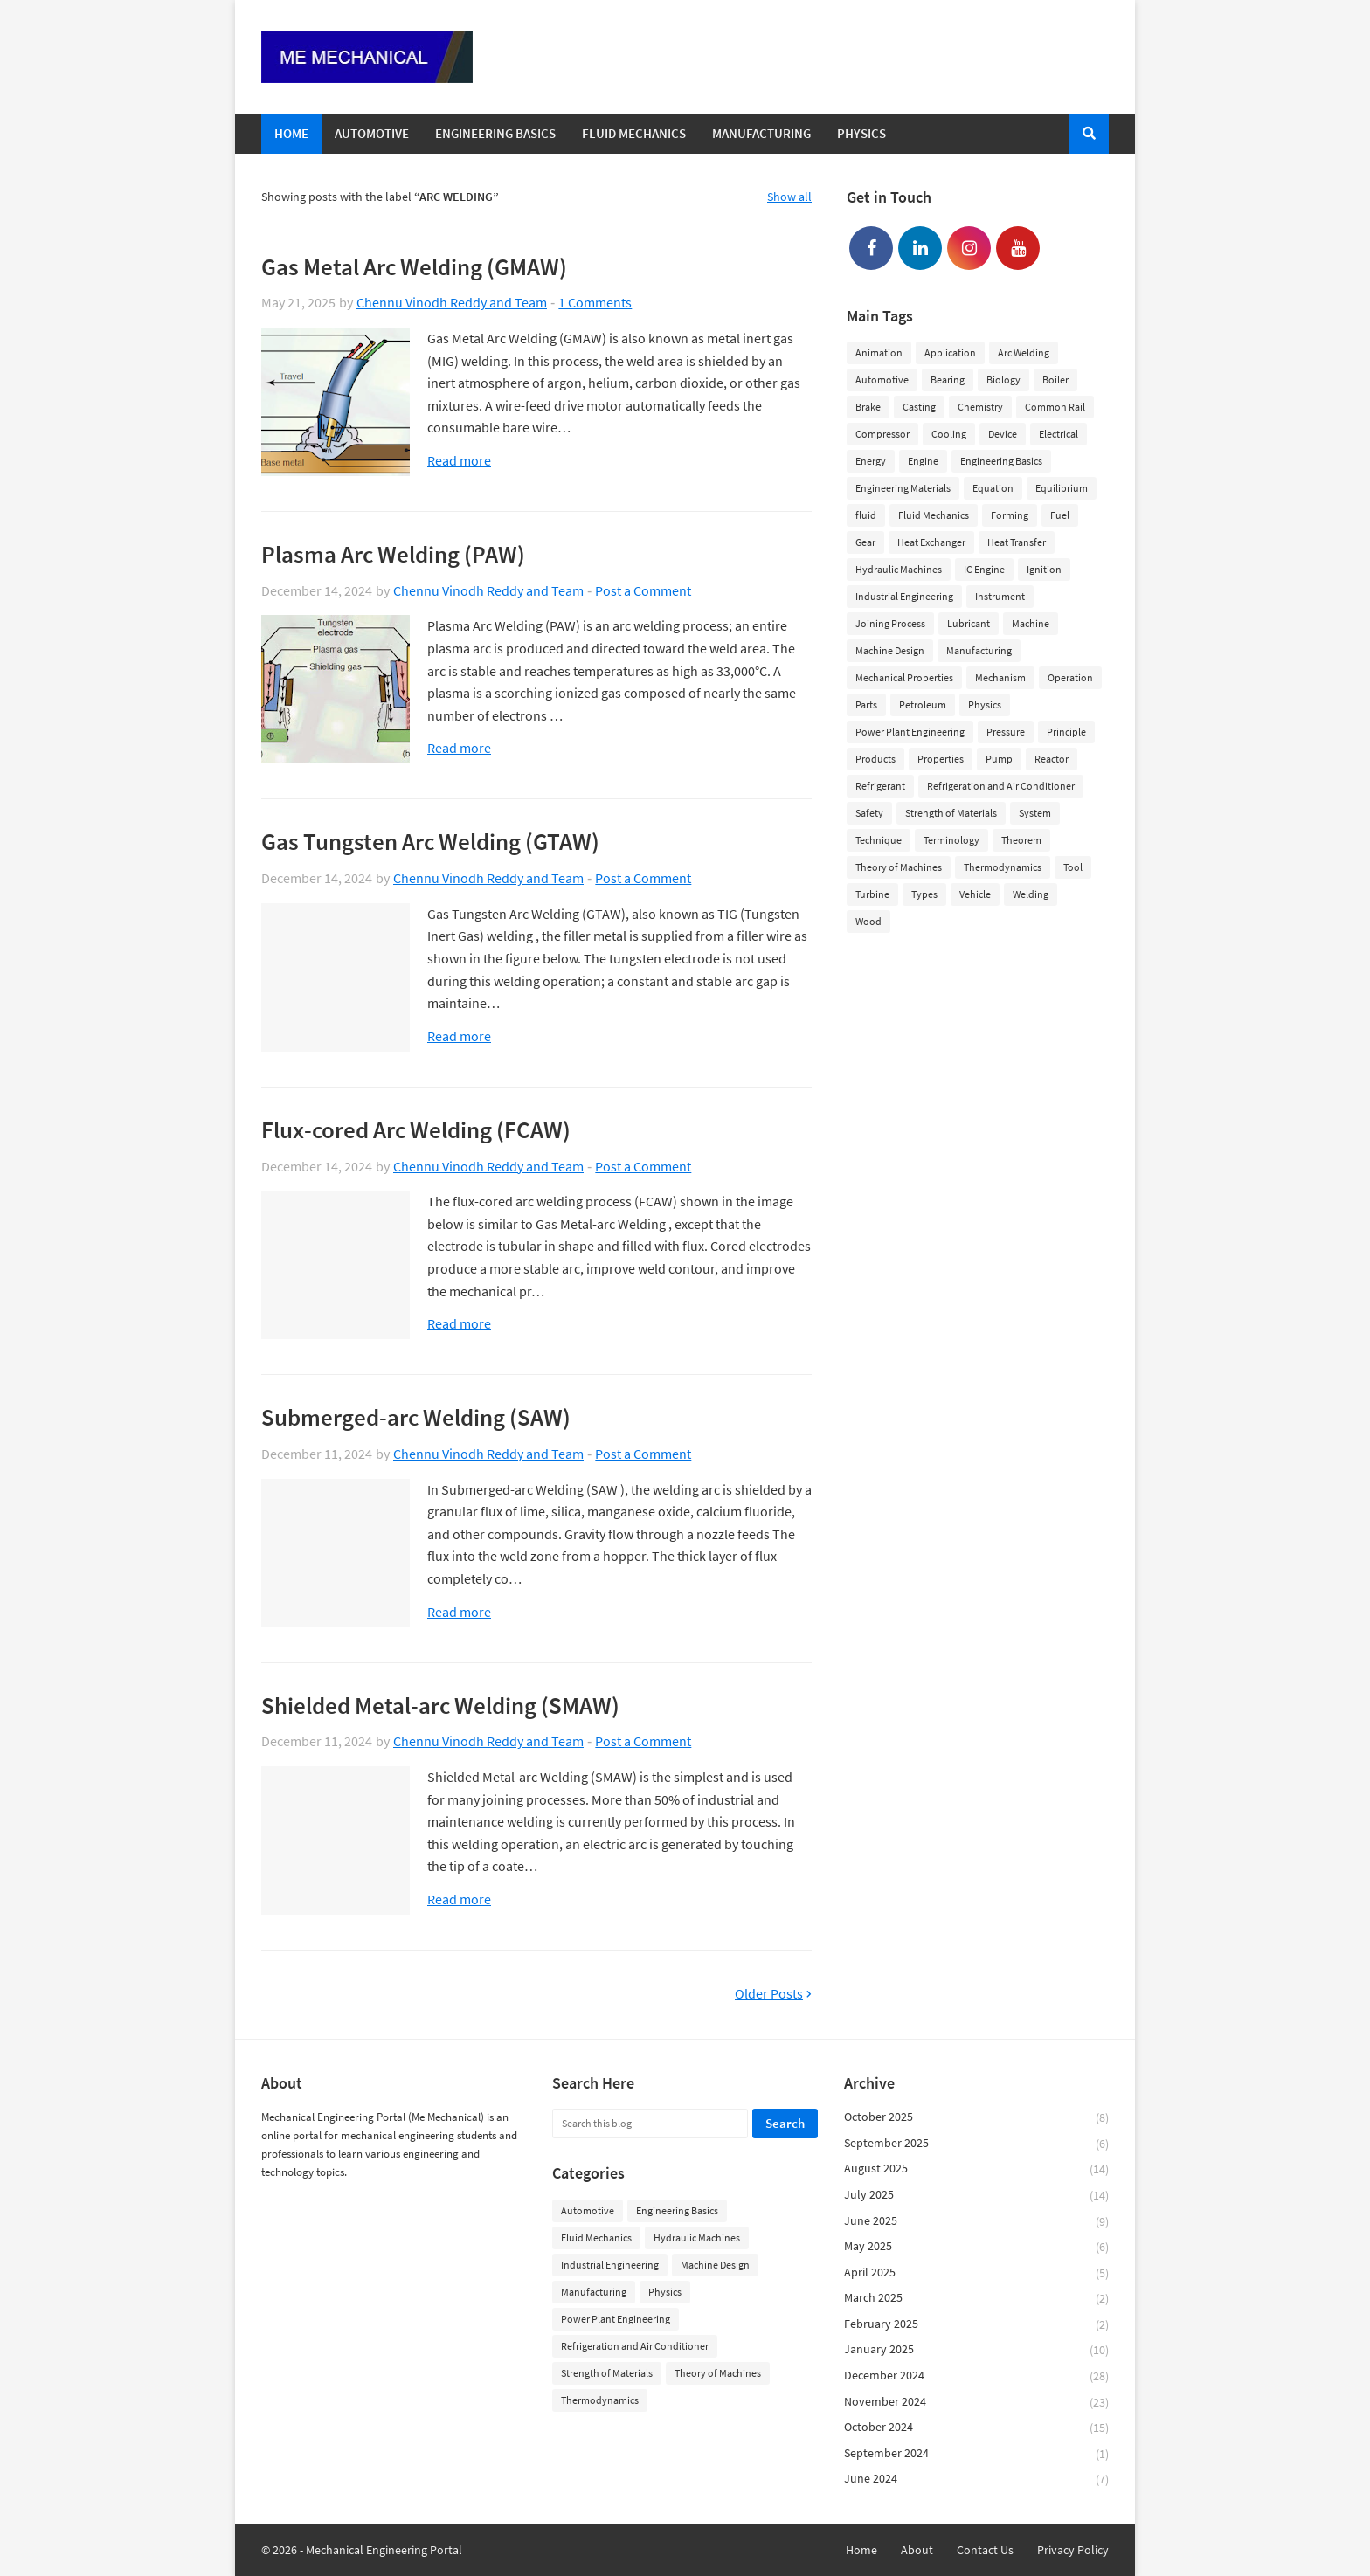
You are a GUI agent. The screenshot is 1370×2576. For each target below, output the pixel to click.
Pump (999, 758)
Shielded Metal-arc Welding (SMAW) (440, 1705)
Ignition (1044, 569)
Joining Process (890, 623)
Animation (879, 352)
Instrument (1000, 596)
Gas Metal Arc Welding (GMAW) (414, 266)
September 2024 (976, 2454)
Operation (1070, 677)
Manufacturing (979, 650)
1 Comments (595, 302)
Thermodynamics (1002, 867)
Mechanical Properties (904, 677)
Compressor (882, 433)
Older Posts (769, 1994)
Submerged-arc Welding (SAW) (416, 1417)
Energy (870, 460)
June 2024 (976, 2479)
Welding (1030, 894)
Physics (984, 704)
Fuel (1059, 514)
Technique (878, 839)
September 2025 (976, 2144)
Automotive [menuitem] (372, 133)
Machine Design (889, 650)
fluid (865, 514)
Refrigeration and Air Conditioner (1001, 785)
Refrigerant (880, 785)
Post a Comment (643, 590)
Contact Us (985, 2550)
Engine (923, 460)
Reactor (1051, 758)
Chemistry (980, 406)
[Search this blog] (649, 2123)
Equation (993, 487)
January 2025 (976, 2350)
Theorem (1021, 839)
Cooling (948, 433)
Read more (459, 460)
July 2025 (976, 2195)
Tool (1073, 867)
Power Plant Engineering (910, 731)
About (917, 2550)
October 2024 (976, 2428)
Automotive (882, 379)
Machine (1030, 623)
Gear (865, 542)
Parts (866, 704)
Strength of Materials (951, 812)
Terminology (951, 839)
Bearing (948, 379)
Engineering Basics (1001, 460)
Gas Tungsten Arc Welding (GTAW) (430, 841)
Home (861, 2550)
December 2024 (976, 2376)
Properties (940, 758)
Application (950, 352)
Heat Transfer (1016, 542)
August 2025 (976, 2169)
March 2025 (976, 2298)
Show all (789, 196)
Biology (1003, 379)
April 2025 (976, 2273)
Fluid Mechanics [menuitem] (634, 133)
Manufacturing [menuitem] (761, 133)
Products (875, 758)
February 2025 (976, 2325)
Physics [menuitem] (861, 133)
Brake (868, 406)
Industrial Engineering (904, 596)
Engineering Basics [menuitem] (495, 133)
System (1035, 812)
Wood (868, 921)
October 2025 (976, 2118)
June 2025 (976, 2222)
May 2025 (976, 2247)
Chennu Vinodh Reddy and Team (451, 302)
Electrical (1058, 433)
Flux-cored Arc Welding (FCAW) (416, 1129)
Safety (869, 812)
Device (1002, 433)
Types (924, 894)
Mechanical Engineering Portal (384, 2550)
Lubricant (968, 623)
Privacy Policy (1073, 2550)
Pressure (1005, 731)
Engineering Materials (903, 487)
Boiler (1055, 379)
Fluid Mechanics (933, 514)
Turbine (872, 894)
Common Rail (1055, 406)
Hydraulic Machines (898, 569)
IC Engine (984, 569)
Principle (1066, 731)
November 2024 (976, 2402)
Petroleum (922, 704)
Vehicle (975, 894)
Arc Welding (1023, 352)
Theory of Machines (898, 867)
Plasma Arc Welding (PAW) (393, 554)
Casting (919, 406)
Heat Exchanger (931, 542)
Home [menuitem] (291, 133)
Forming (1009, 514)
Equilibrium (1061, 487)
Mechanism (1000, 677)
